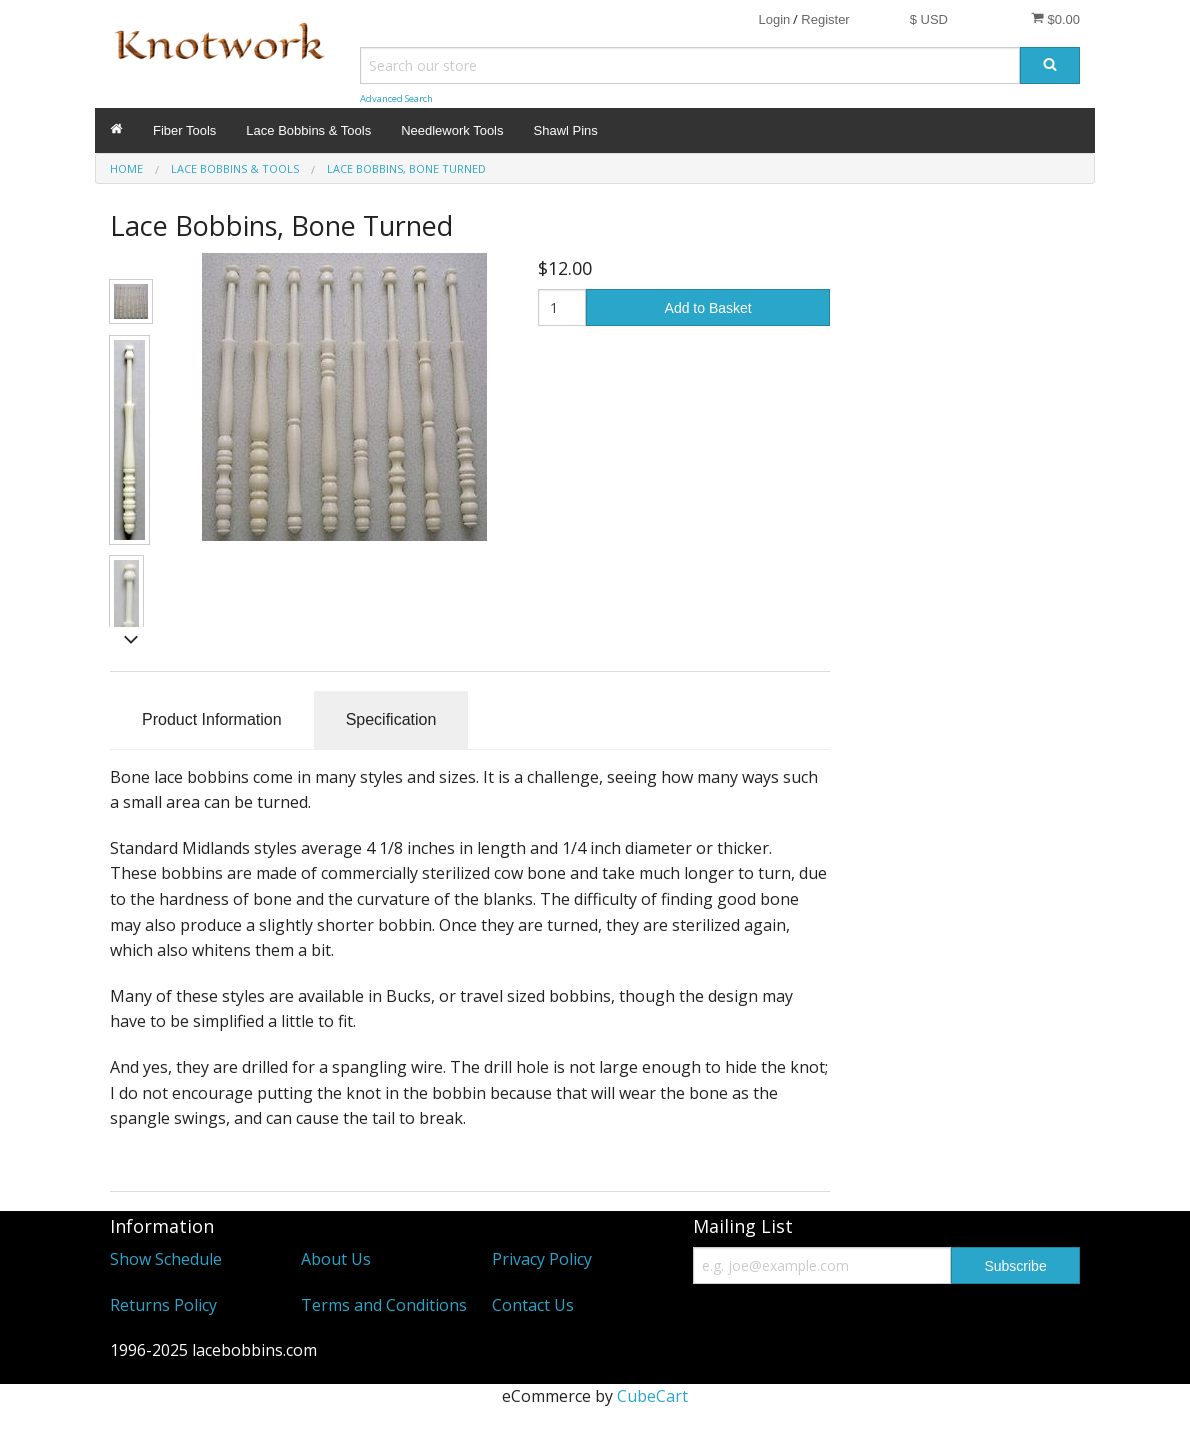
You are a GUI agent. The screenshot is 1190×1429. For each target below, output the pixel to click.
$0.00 (1055, 19)
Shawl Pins (566, 130)
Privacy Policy (542, 1259)
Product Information (212, 719)
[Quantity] (562, 307)
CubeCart (652, 1396)
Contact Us (533, 1305)
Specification (391, 719)
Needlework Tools (452, 130)
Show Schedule (166, 1259)
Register (825, 19)
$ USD (929, 19)
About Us (336, 1259)
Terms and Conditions (384, 1305)
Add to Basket (708, 308)
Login (774, 19)
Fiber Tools (184, 130)
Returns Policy (163, 1305)
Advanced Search (396, 98)
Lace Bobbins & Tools (308, 130)
